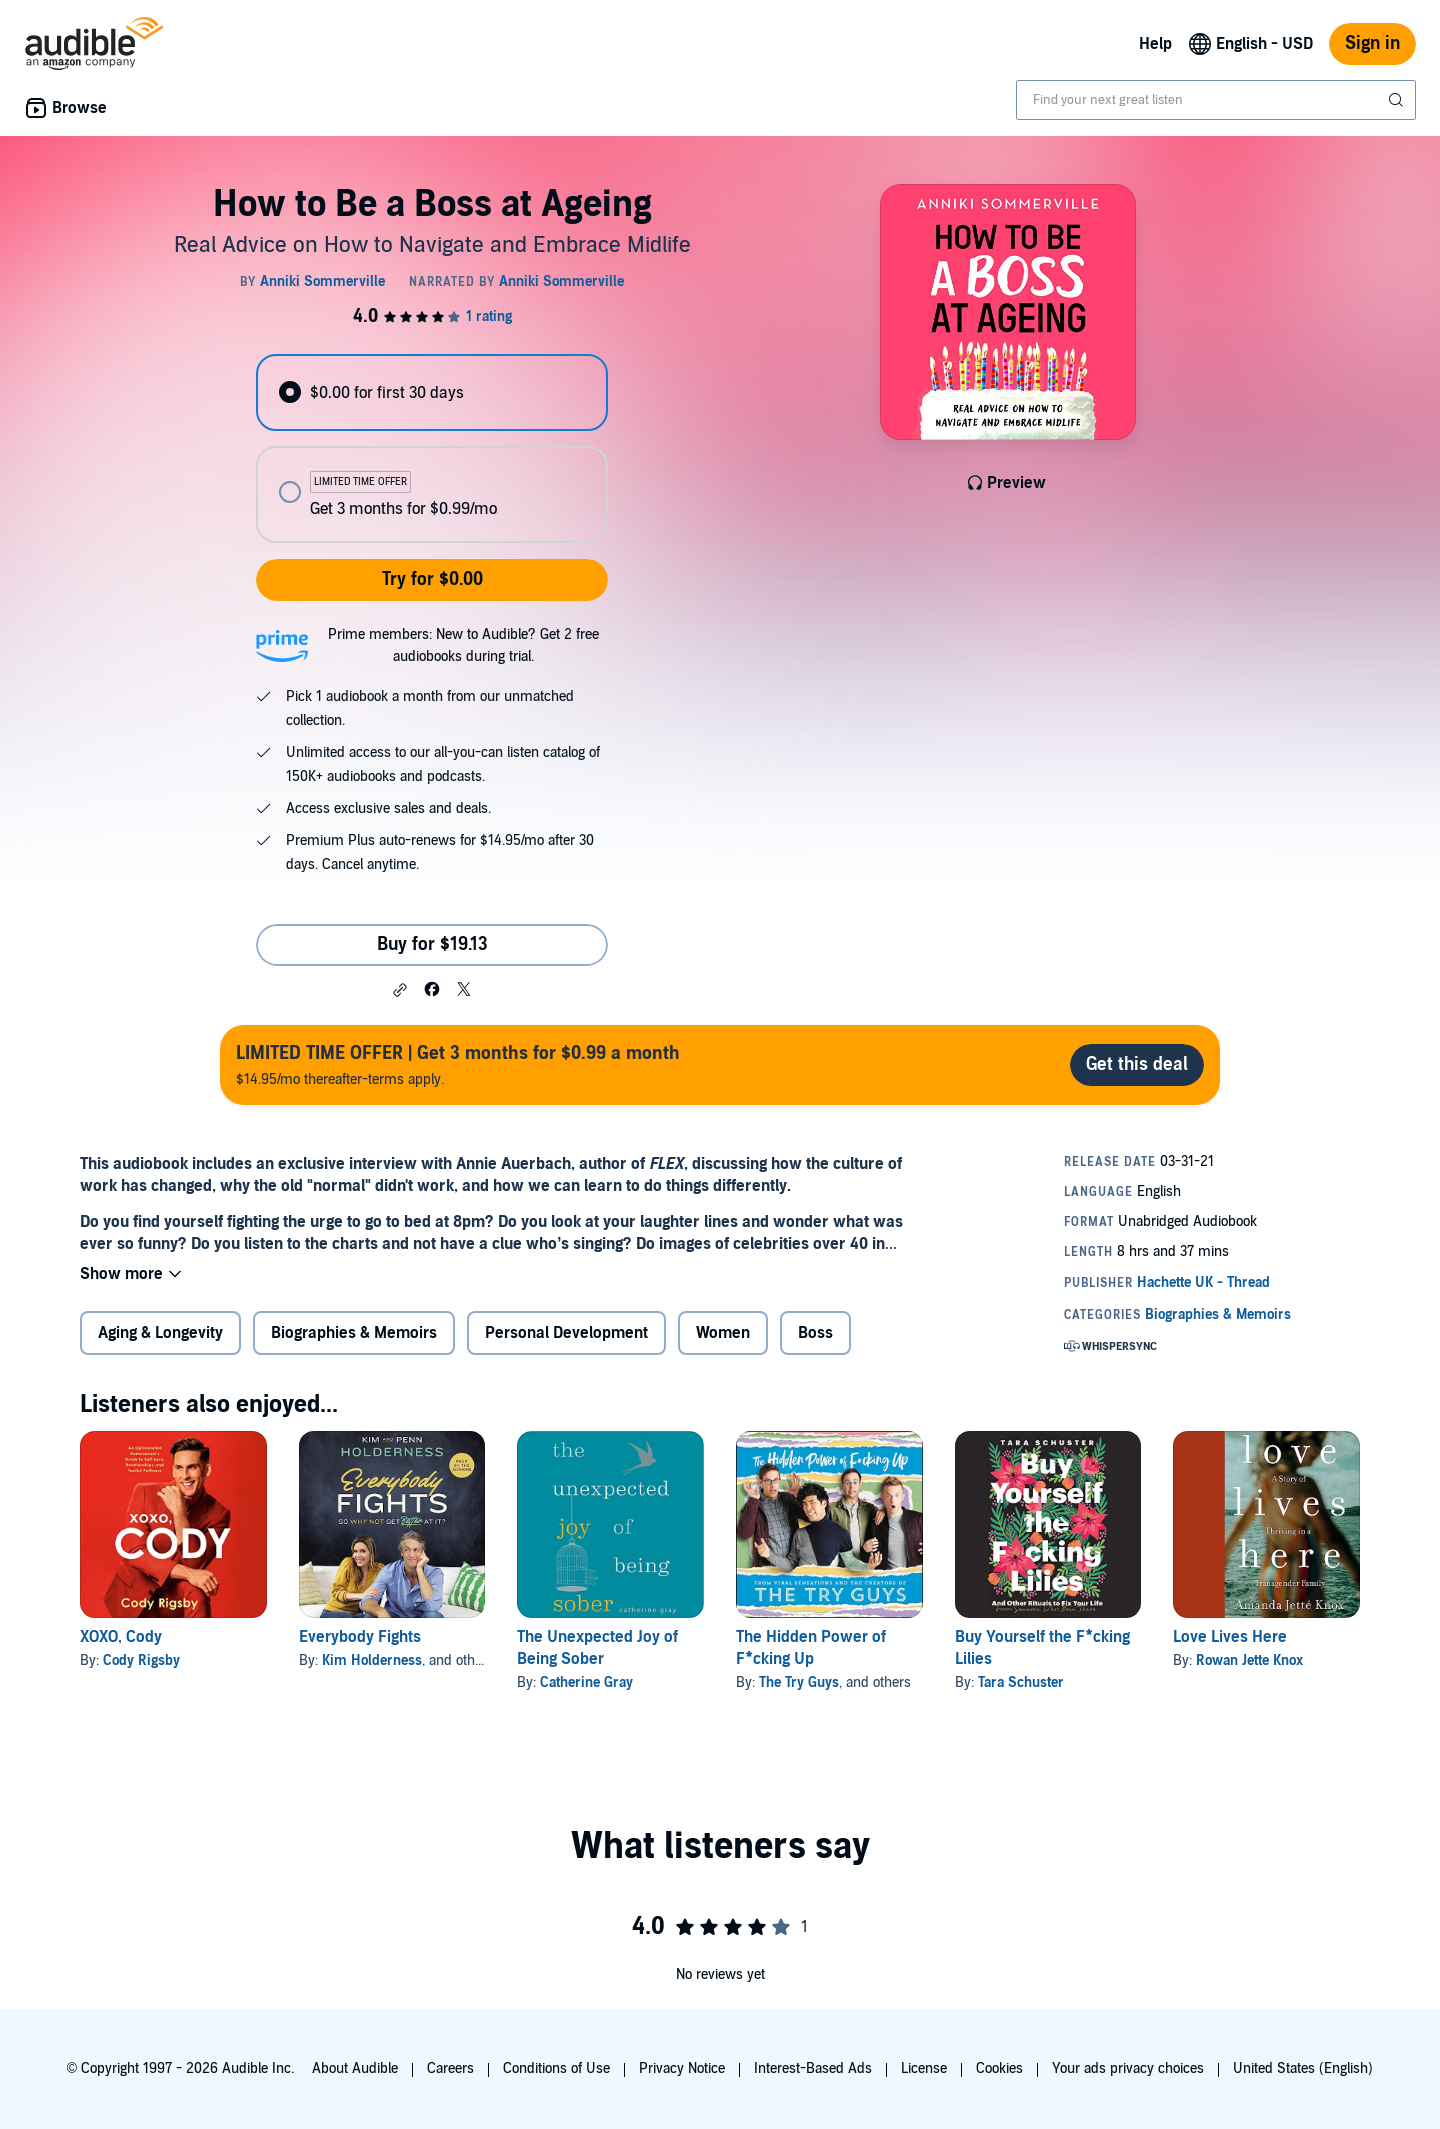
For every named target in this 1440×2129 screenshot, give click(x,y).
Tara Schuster (1021, 1682)
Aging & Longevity (160, 1333)
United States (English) (1303, 2068)
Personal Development (566, 1333)
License (924, 2068)
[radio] (432, 392)
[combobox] (1216, 100)
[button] (400, 990)
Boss (815, 1333)
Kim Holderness (372, 1660)
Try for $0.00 (432, 579)
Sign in (1372, 43)
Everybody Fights (360, 1637)
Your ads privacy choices (1128, 2068)
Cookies (999, 2068)
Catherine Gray (586, 1682)
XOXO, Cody (121, 1637)
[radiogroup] (432, 448)
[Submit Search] (1398, 100)
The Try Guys (799, 1682)
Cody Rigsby (141, 1660)
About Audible (355, 2068)
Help (1155, 44)
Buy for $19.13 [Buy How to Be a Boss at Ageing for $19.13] (432, 944)
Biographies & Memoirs (354, 1333)
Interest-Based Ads (813, 2068)
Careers (450, 2068)
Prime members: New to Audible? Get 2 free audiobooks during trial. (463, 645)
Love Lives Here (1230, 1637)
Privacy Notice (682, 2068)
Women (723, 1333)
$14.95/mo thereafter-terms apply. (458, 1064)
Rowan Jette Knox (1249, 1660)
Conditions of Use (556, 2068)
